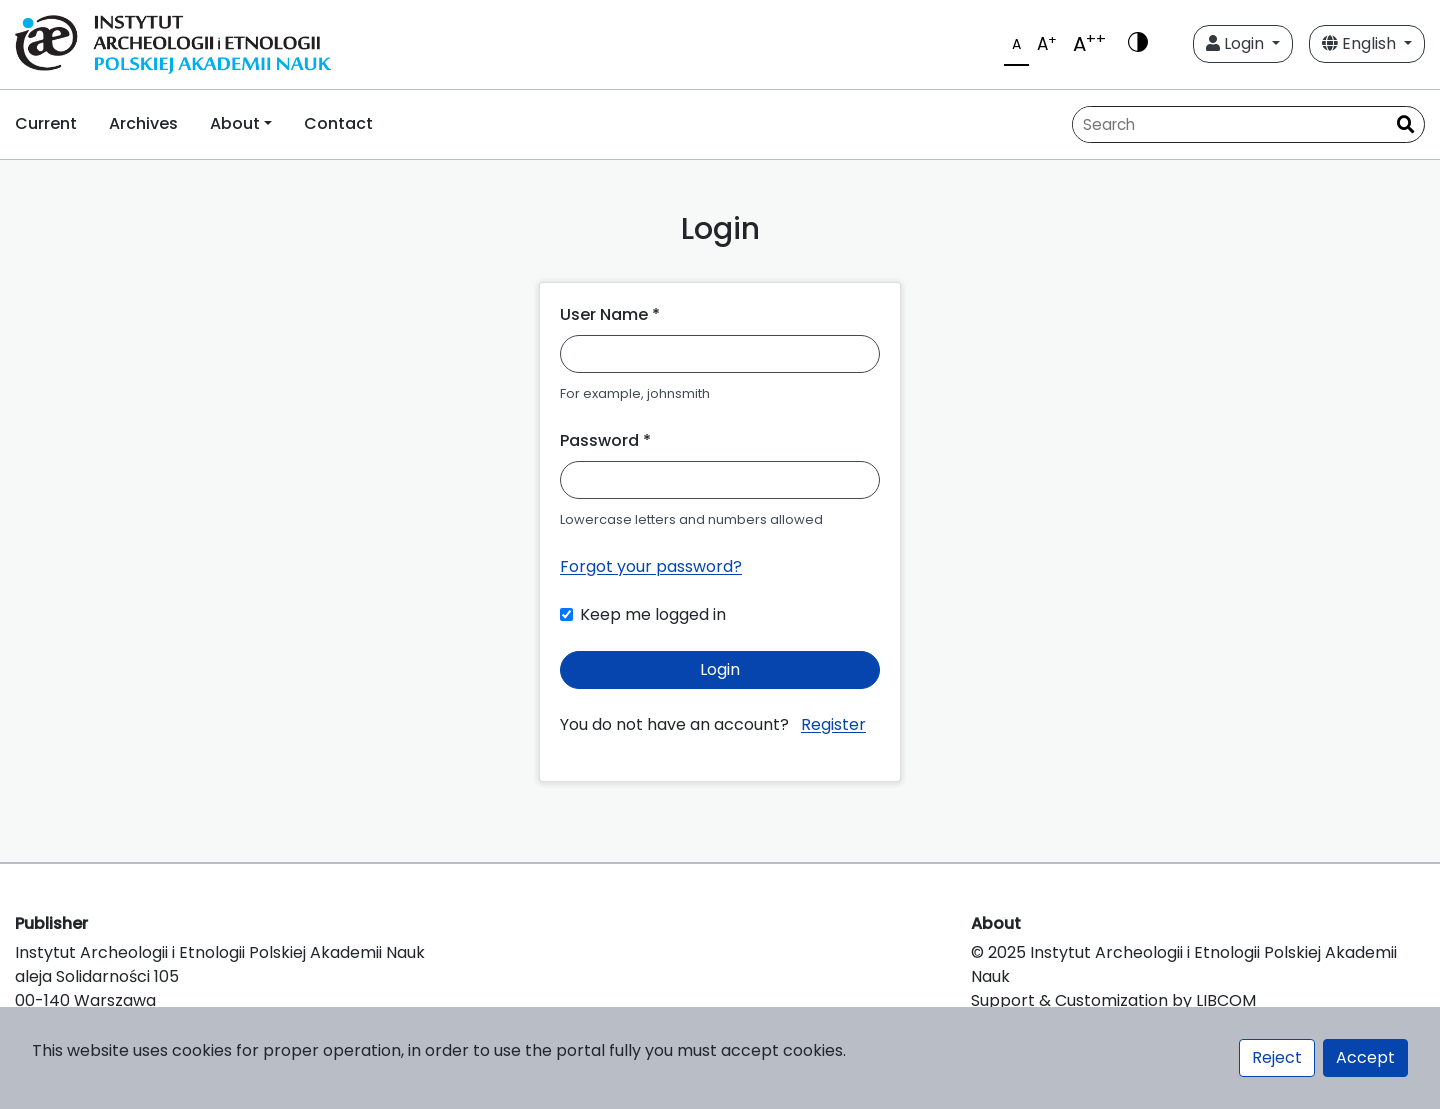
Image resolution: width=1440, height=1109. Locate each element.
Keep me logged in (653, 614)
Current (46, 123)
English (1361, 43)
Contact (338, 123)
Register (833, 724)
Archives (143, 123)
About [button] (235, 123)
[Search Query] (1230, 124)
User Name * (610, 314)
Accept (1365, 1057)
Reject (1277, 1057)
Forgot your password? (651, 566)
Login (1237, 43)
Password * (605, 440)
